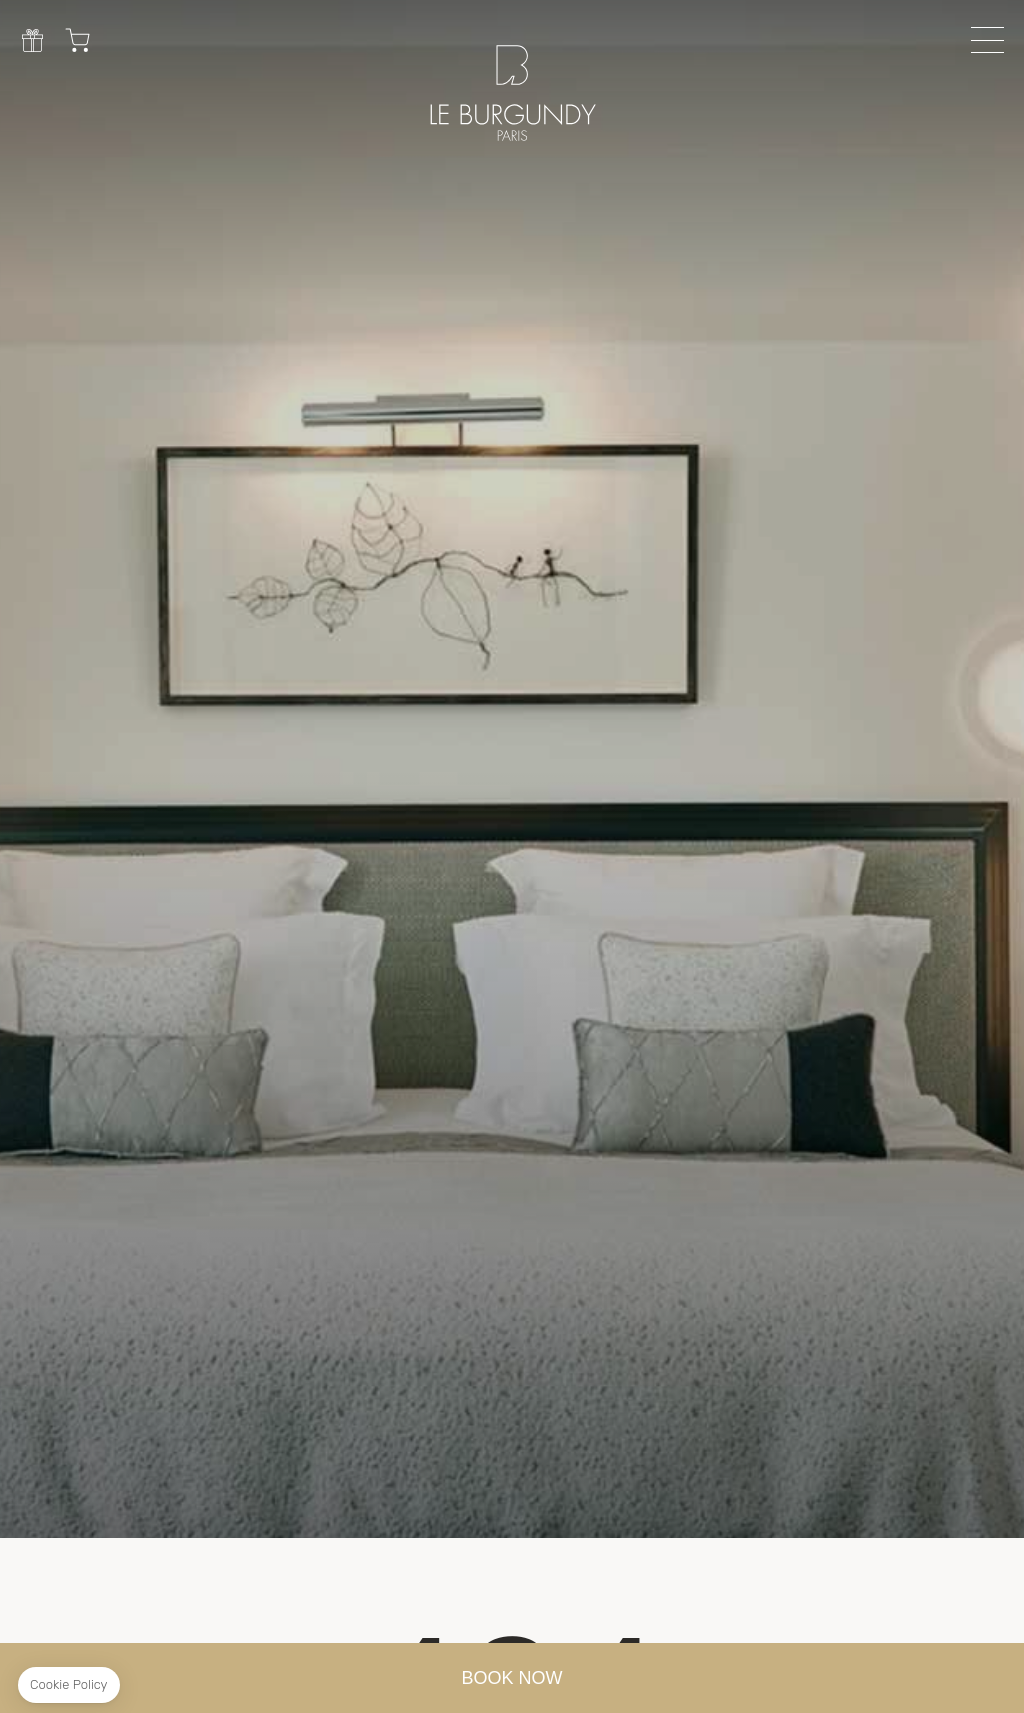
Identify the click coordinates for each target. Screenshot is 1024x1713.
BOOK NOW (512, 1678)
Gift (32, 40)
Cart (77, 40)
